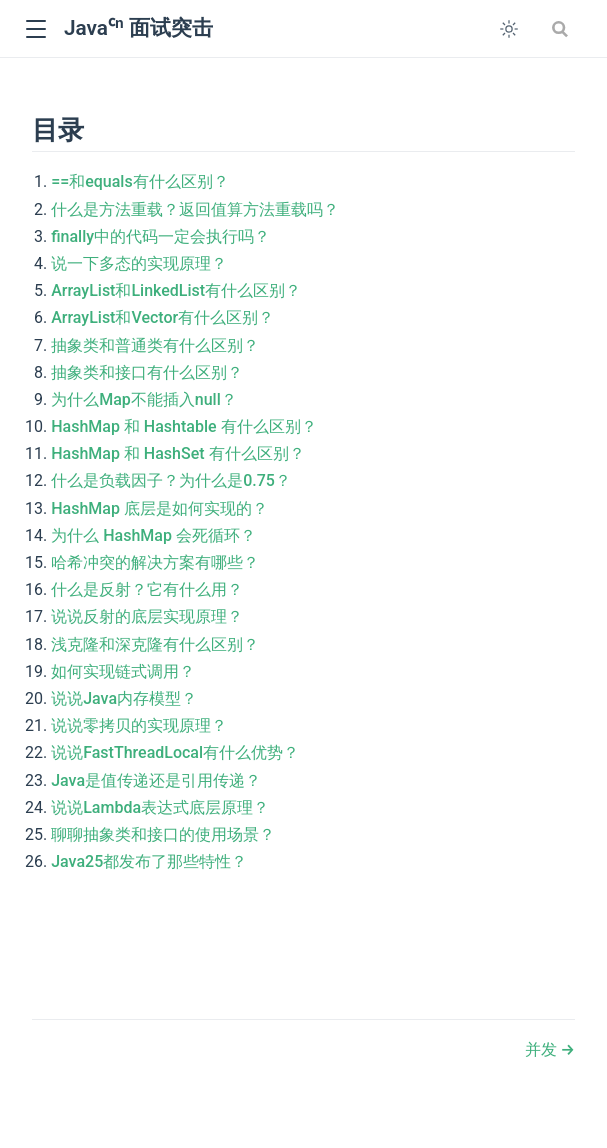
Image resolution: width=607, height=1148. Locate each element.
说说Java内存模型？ (124, 698)
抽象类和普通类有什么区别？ (155, 345)
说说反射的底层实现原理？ (147, 616)
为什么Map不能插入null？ (144, 399)
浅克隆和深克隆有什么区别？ (155, 644)
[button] (35, 29)
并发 (543, 1049)
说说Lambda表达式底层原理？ (160, 807)
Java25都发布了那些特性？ (149, 861)
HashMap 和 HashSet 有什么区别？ (177, 453)
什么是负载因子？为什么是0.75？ (171, 480)
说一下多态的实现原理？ (139, 263)
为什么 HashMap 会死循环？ (153, 535)
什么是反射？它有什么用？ (147, 589)
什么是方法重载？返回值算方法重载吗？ (195, 209)
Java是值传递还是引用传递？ (156, 780)
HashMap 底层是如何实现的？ (159, 508)
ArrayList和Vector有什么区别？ (162, 317)
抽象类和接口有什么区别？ (147, 372)
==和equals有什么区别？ (139, 181)
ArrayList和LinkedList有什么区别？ (176, 290)
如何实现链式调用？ (123, 671)
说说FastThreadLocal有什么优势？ (175, 752)
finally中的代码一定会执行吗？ (160, 236)
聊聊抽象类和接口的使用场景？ (163, 834)
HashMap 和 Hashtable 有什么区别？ (183, 426)
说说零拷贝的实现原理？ (139, 725)
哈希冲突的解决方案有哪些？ (155, 562)
